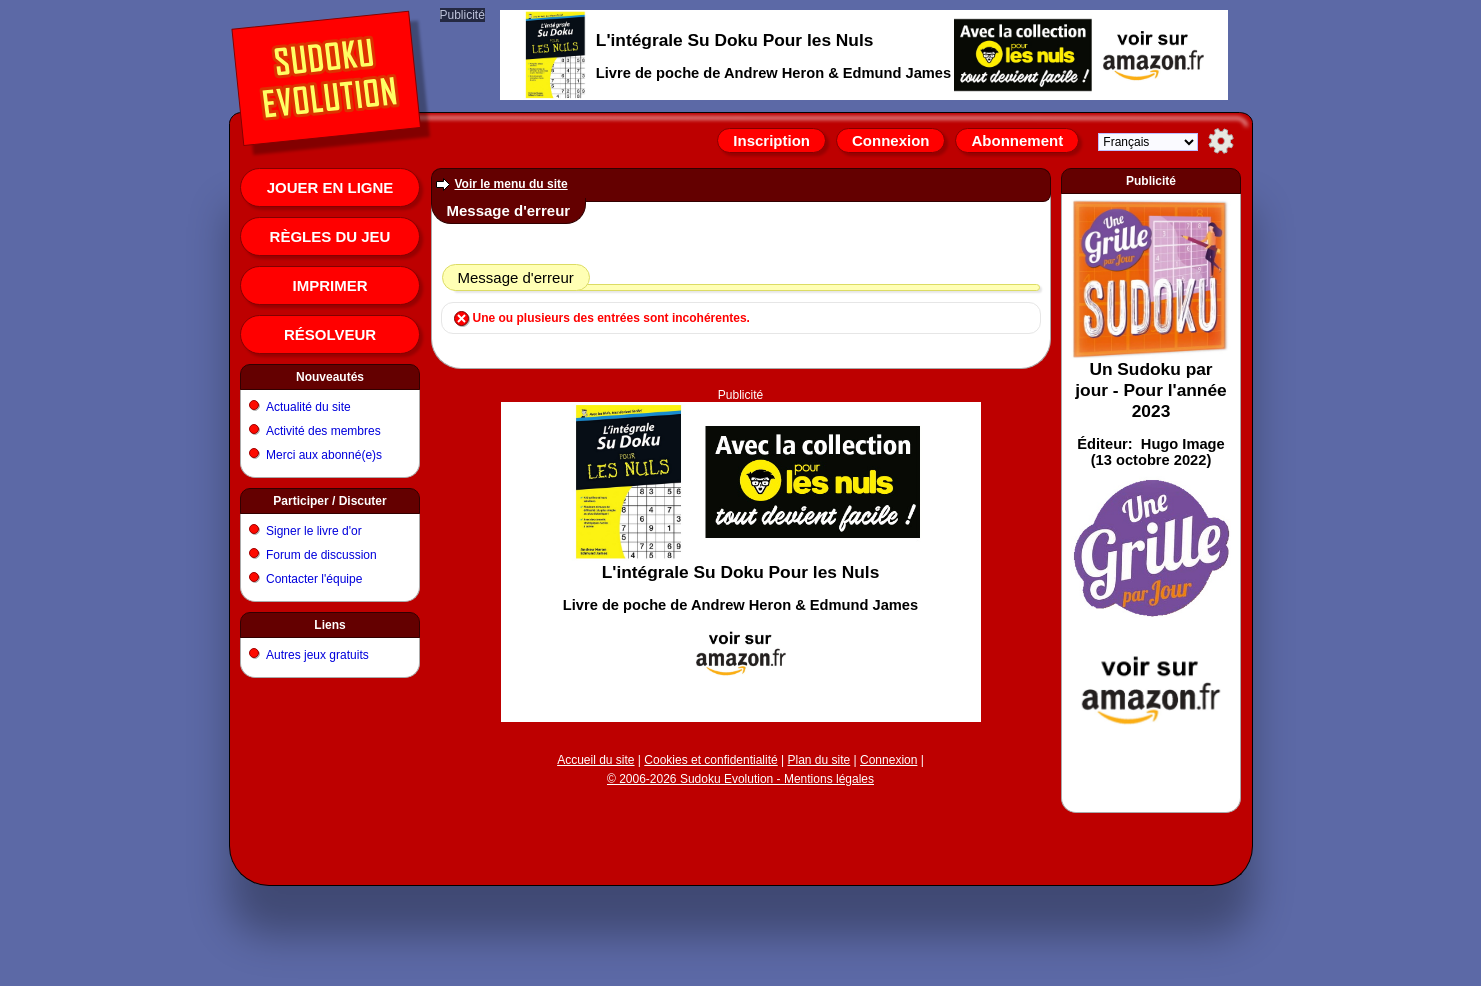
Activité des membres (323, 431)
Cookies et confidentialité (710, 760)
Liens (329, 625)
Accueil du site (595, 760)
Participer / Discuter (329, 501)
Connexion (891, 140)
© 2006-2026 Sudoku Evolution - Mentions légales (740, 779)
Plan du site (819, 760)
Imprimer (330, 285)
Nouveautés (330, 377)
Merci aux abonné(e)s (324, 455)
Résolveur (330, 334)
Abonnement (1017, 140)
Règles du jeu (330, 236)
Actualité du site (308, 407)
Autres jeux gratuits (317, 655)
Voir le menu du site (511, 184)
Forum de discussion (321, 555)
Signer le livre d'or (314, 531)
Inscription (771, 140)
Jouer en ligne (330, 187)
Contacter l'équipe (314, 579)
